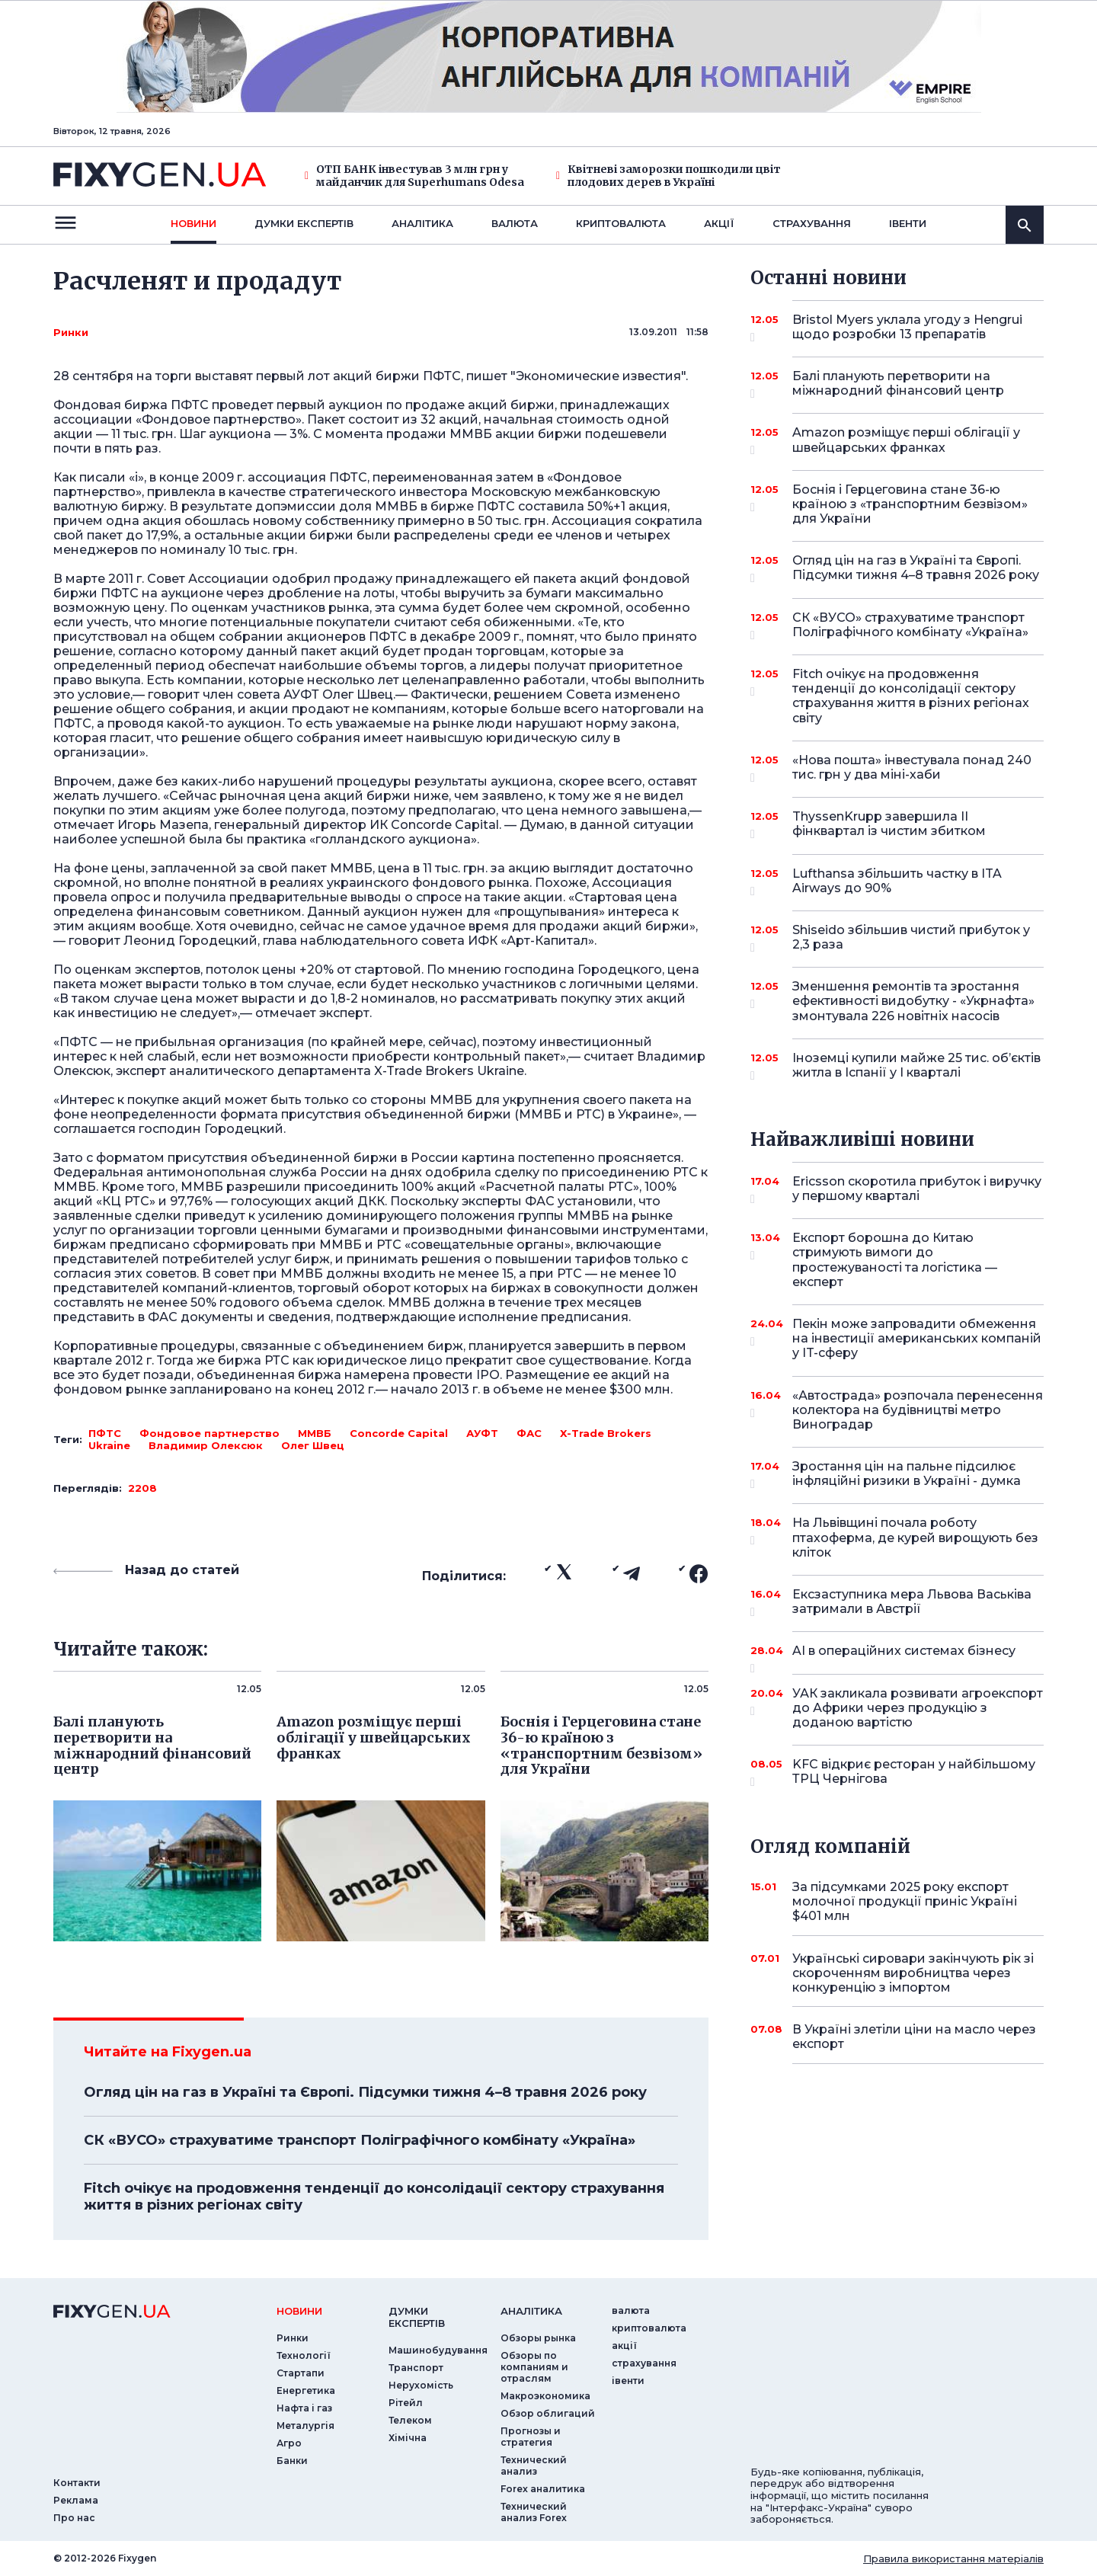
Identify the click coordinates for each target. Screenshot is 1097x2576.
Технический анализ (534, 2465)
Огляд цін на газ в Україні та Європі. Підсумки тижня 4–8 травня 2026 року (365, 2092)
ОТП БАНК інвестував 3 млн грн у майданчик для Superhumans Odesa (414, 176)
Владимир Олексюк (206, 1445)
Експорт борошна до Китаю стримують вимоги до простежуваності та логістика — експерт (897, 1259)
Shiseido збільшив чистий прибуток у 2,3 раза (911, 938)
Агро (289, 2443)
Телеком (410, 2420)
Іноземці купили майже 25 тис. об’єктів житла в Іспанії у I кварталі (916, 1066)
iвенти (907, 223)
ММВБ (314, 1433)
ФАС (529, 1433)
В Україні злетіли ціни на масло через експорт (914, 2036)
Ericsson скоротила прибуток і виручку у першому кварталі (916, 1189)
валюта (514, 223)
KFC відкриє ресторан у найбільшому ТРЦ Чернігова (913, 1772)
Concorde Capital (399, 1433)
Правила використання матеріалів (953, 2558)
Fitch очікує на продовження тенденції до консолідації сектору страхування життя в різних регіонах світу (374, 2196)
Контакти (77, 2482)
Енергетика (306, 2390)
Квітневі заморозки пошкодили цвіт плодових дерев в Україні (668, 176)
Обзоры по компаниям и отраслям (534, 2367)
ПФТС (104, 1433)
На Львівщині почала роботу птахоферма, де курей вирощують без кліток (915, 1537)
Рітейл (406, 2402)
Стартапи (301, 2373)
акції (719, 223)
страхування (811, 223)
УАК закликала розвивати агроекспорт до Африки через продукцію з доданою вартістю (917, 1708)
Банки (292, 2460)
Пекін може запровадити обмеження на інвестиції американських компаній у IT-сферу (916, 1338)
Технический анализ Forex (534, 2512)
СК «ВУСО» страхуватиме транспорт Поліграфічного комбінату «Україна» (359, 2140)
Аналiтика (422, 223)
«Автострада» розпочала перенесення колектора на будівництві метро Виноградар (917, 1410)
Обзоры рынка (538, 2338)
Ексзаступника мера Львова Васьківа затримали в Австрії (911, 1602)
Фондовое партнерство (209, 1433)
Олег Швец (312, 1445)
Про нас (74, 2517)
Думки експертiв (303, 223)
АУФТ (482, 1433)
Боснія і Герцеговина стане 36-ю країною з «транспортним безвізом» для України (910, 504)
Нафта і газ (304, 2408)
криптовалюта (621, 223)
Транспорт (416, 2367)
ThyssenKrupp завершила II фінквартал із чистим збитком (897, 824)
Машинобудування (438, 2350)
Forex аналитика (543, 2488)
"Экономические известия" (598, 376)
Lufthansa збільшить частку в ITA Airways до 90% (897, 882)
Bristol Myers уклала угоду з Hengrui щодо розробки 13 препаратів (907, 328)
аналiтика (531, 2311)
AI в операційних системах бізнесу (903, 1656)
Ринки (70, 332)
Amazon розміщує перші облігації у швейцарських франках (906, 440)
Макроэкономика (545, 2396)
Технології (304, 2355)
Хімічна (408, 2437)
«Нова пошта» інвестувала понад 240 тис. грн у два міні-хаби (911, 768)
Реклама (75, 2500)
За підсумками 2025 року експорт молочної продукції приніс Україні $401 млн (904, 1901)
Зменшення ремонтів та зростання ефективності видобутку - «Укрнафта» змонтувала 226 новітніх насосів (913, 1000)
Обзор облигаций (548, 2413)
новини (193, 223)
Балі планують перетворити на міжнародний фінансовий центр (898, 384)
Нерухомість (421, 2385)
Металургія (305, 2425)
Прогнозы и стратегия (531, 2436)
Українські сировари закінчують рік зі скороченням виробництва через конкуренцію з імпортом (913, 1973)
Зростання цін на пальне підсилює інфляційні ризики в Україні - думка (906, 1474)
